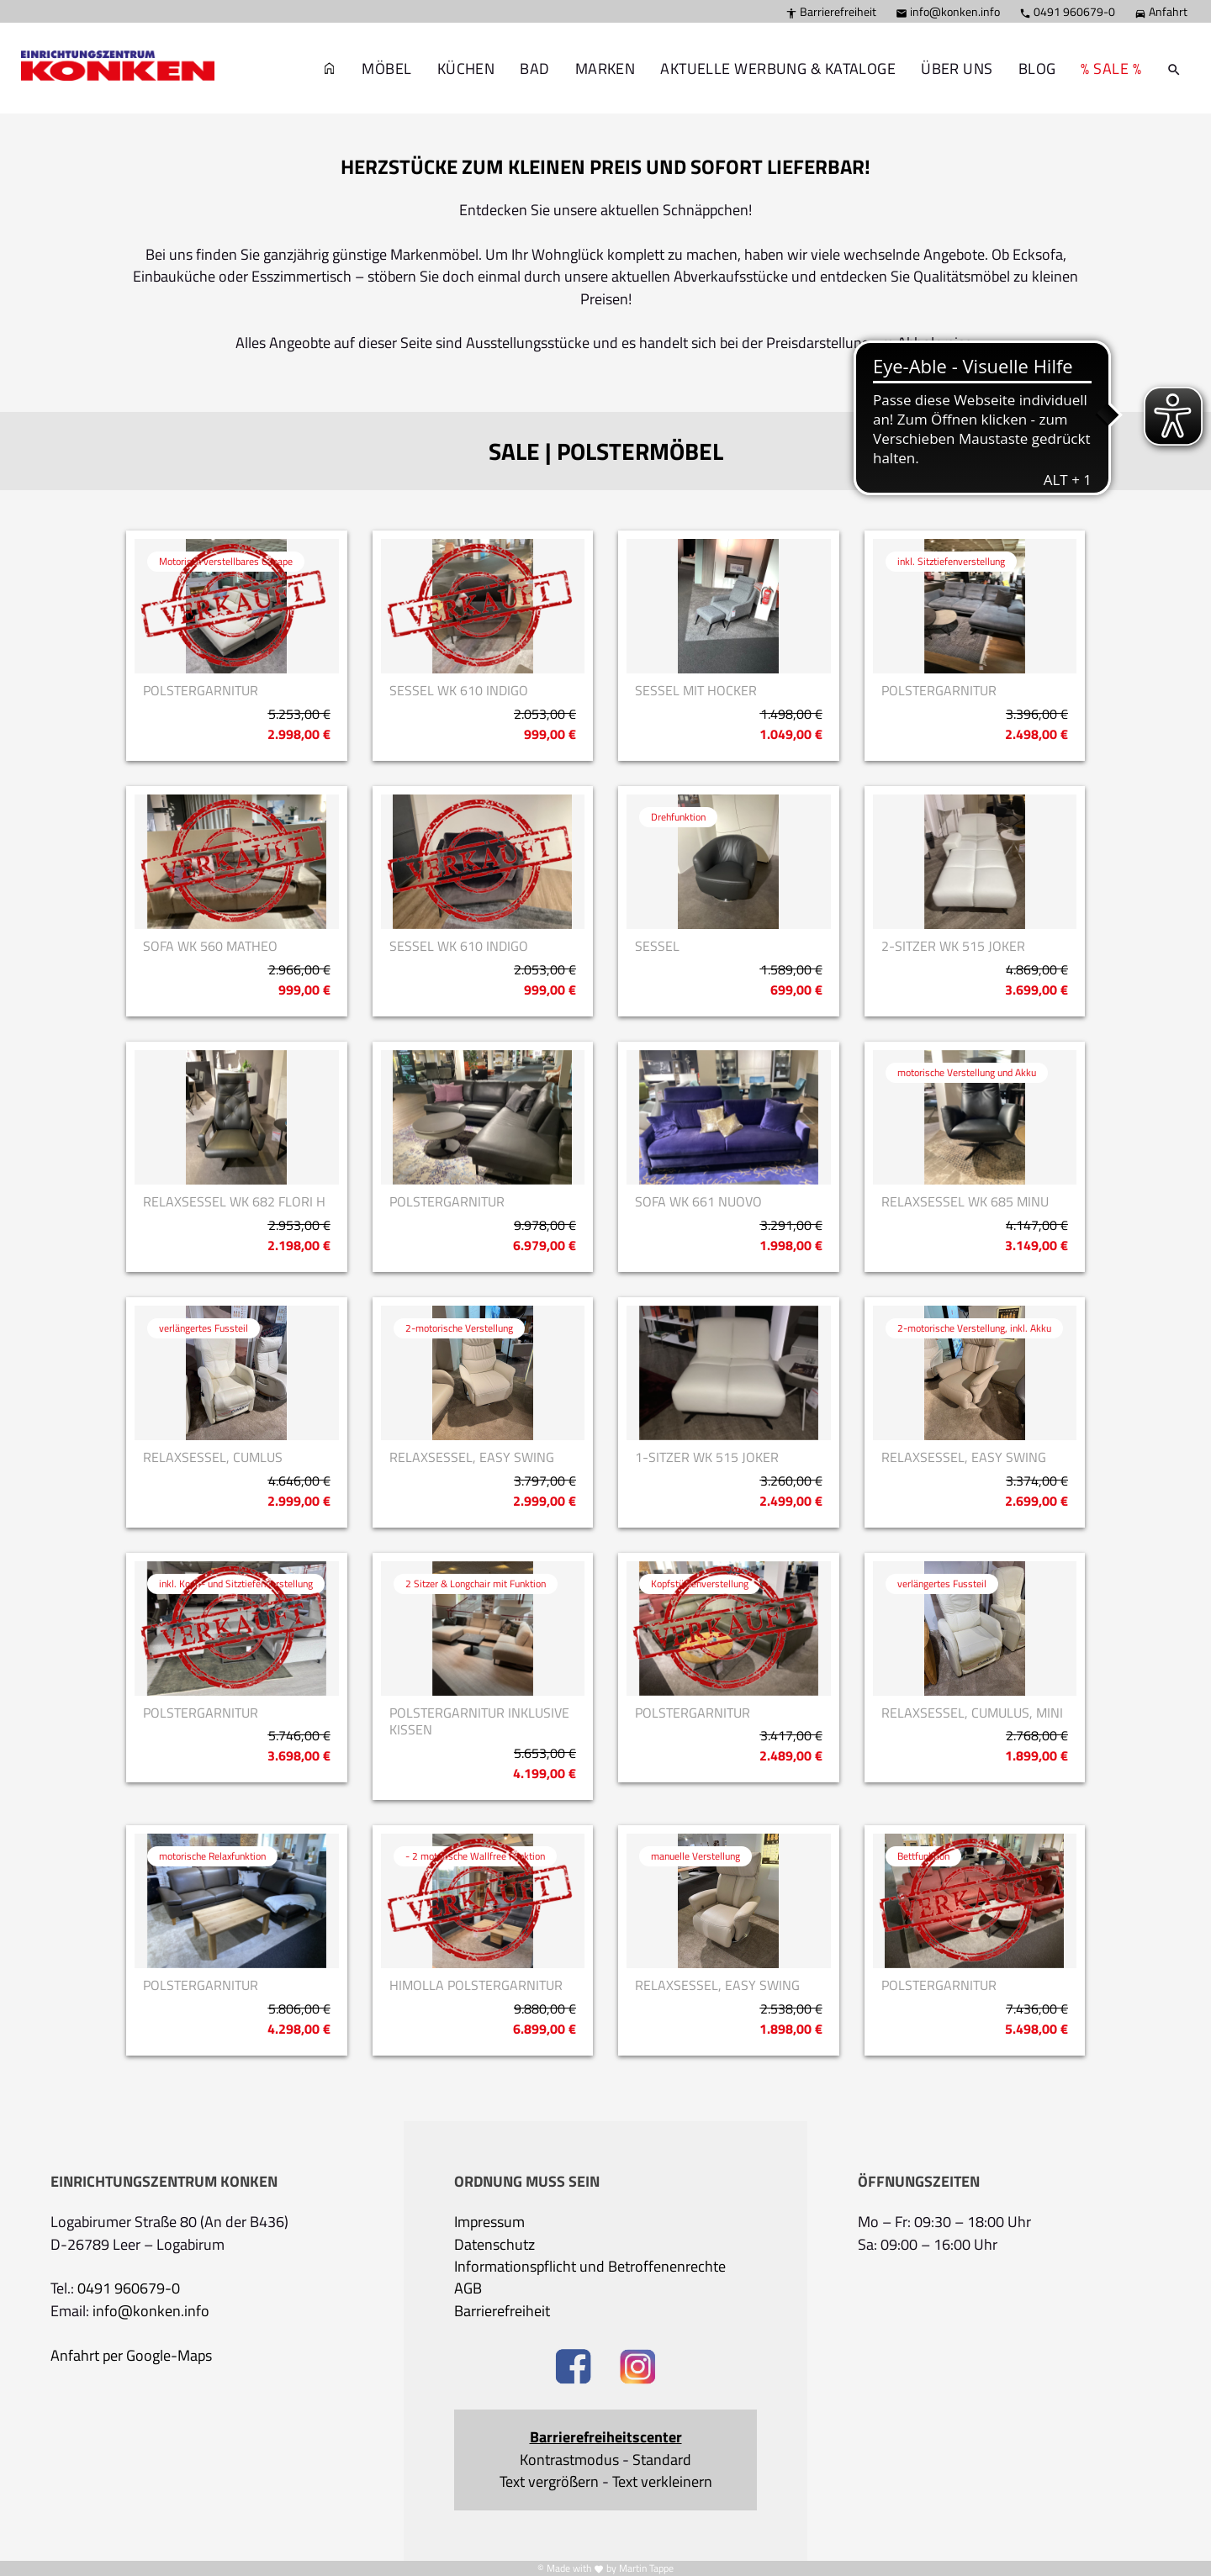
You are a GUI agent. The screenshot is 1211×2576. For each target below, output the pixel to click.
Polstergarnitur (200, 690)
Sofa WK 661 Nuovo (698, 1202)
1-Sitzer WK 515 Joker (707, 1457)
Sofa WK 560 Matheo (210, 946)
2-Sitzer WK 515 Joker (953, 946)
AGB (468, 2288)
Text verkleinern (662, 2482)
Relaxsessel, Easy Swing (471, 1457)
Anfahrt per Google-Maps (131, 2356)
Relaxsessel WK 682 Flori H (234, 1202)
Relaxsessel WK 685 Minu (965, 1202)
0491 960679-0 (1067, 11)
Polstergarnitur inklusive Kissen (479, 1721)
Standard (661, 2460)
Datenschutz (494, 2245)
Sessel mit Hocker (696, 690)
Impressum (489, 2222)
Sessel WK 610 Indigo (458, 690)
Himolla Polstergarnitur (476, 1985)
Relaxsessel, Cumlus (213, 1457)
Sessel (657, 946)
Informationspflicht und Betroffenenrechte (590, 2267)
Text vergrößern (549, 2482)
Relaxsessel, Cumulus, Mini (972, 1713)
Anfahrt (1160, 11)
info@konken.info (948, 11)
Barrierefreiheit (830, 11)
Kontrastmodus (569, 2460)
